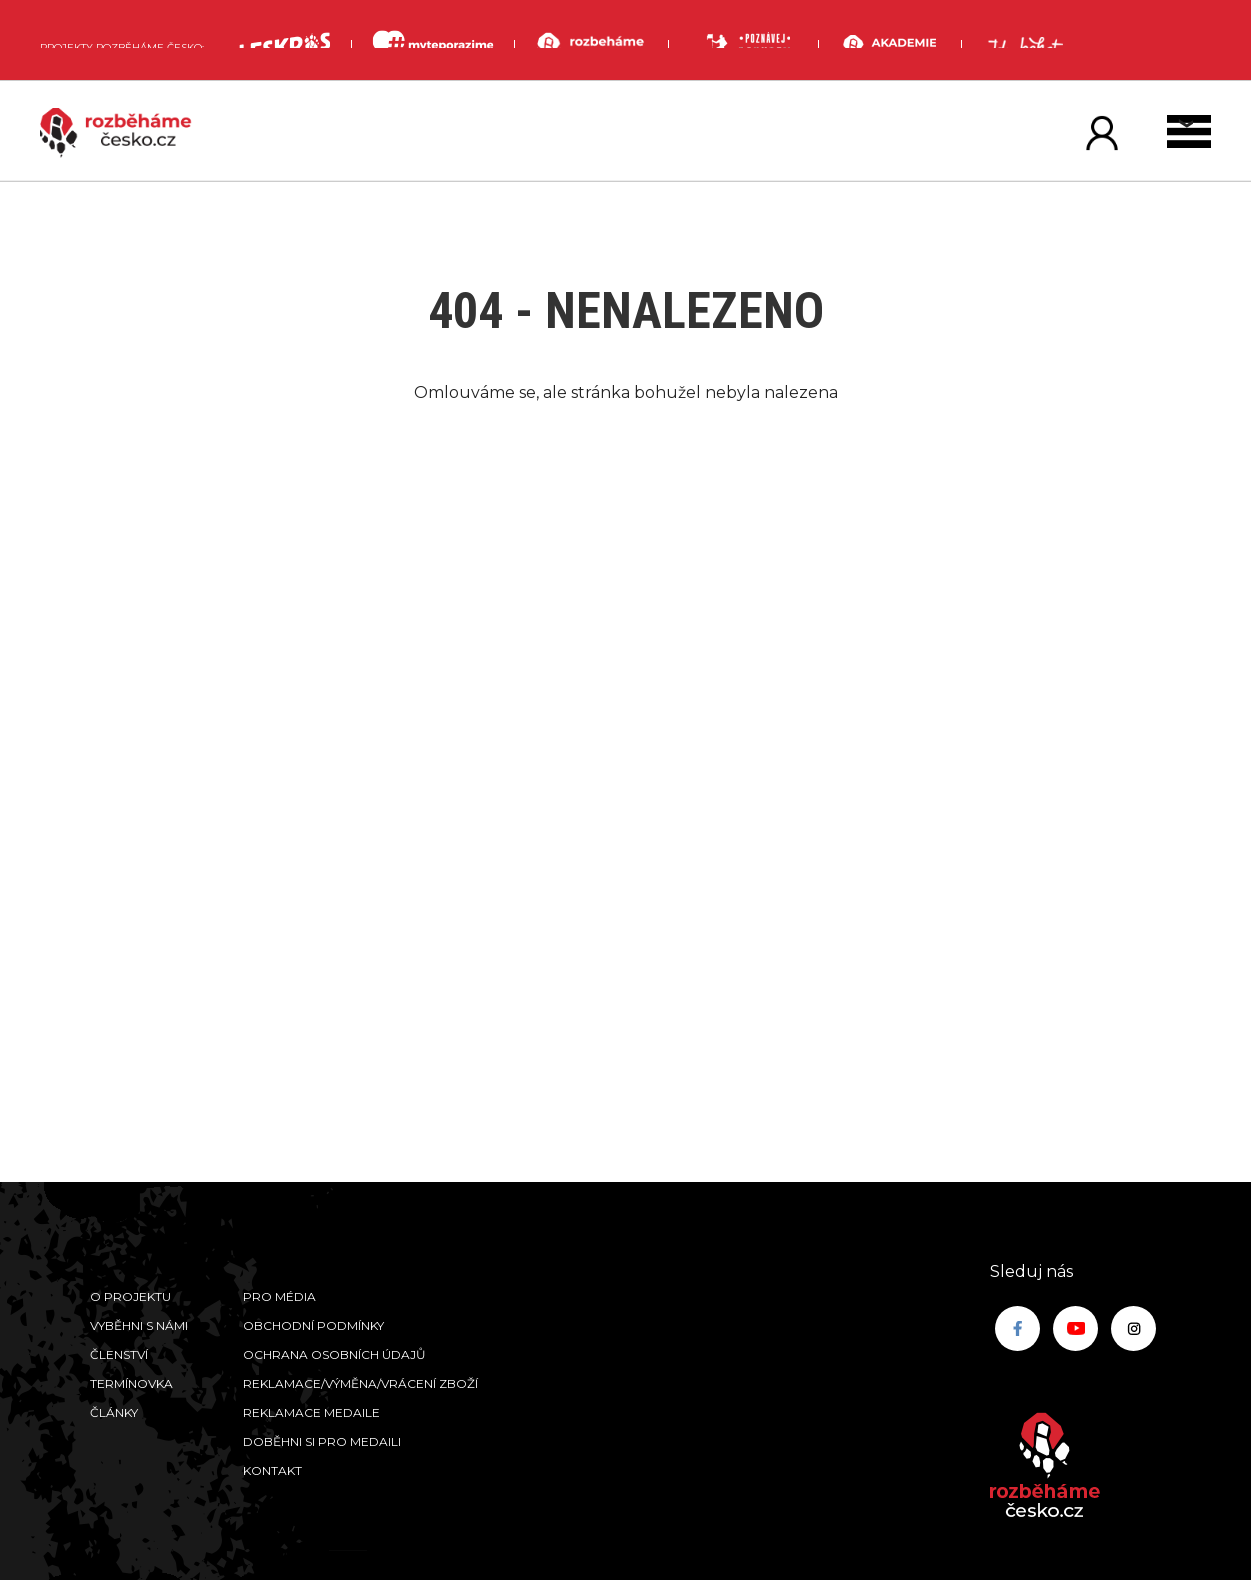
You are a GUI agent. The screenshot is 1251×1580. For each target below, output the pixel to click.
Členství (119, 1354)
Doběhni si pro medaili (322, 1441)
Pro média (279, 1296)
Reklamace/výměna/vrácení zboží (360, 1383)
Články (114, 1412)
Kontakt (272, 1470)
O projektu (130, 1296)
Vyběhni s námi (139, 1325)
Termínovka (131, 1383)
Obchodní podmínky (313, 1325)
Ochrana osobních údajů (334, 1354)
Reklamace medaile (311, 1412)
